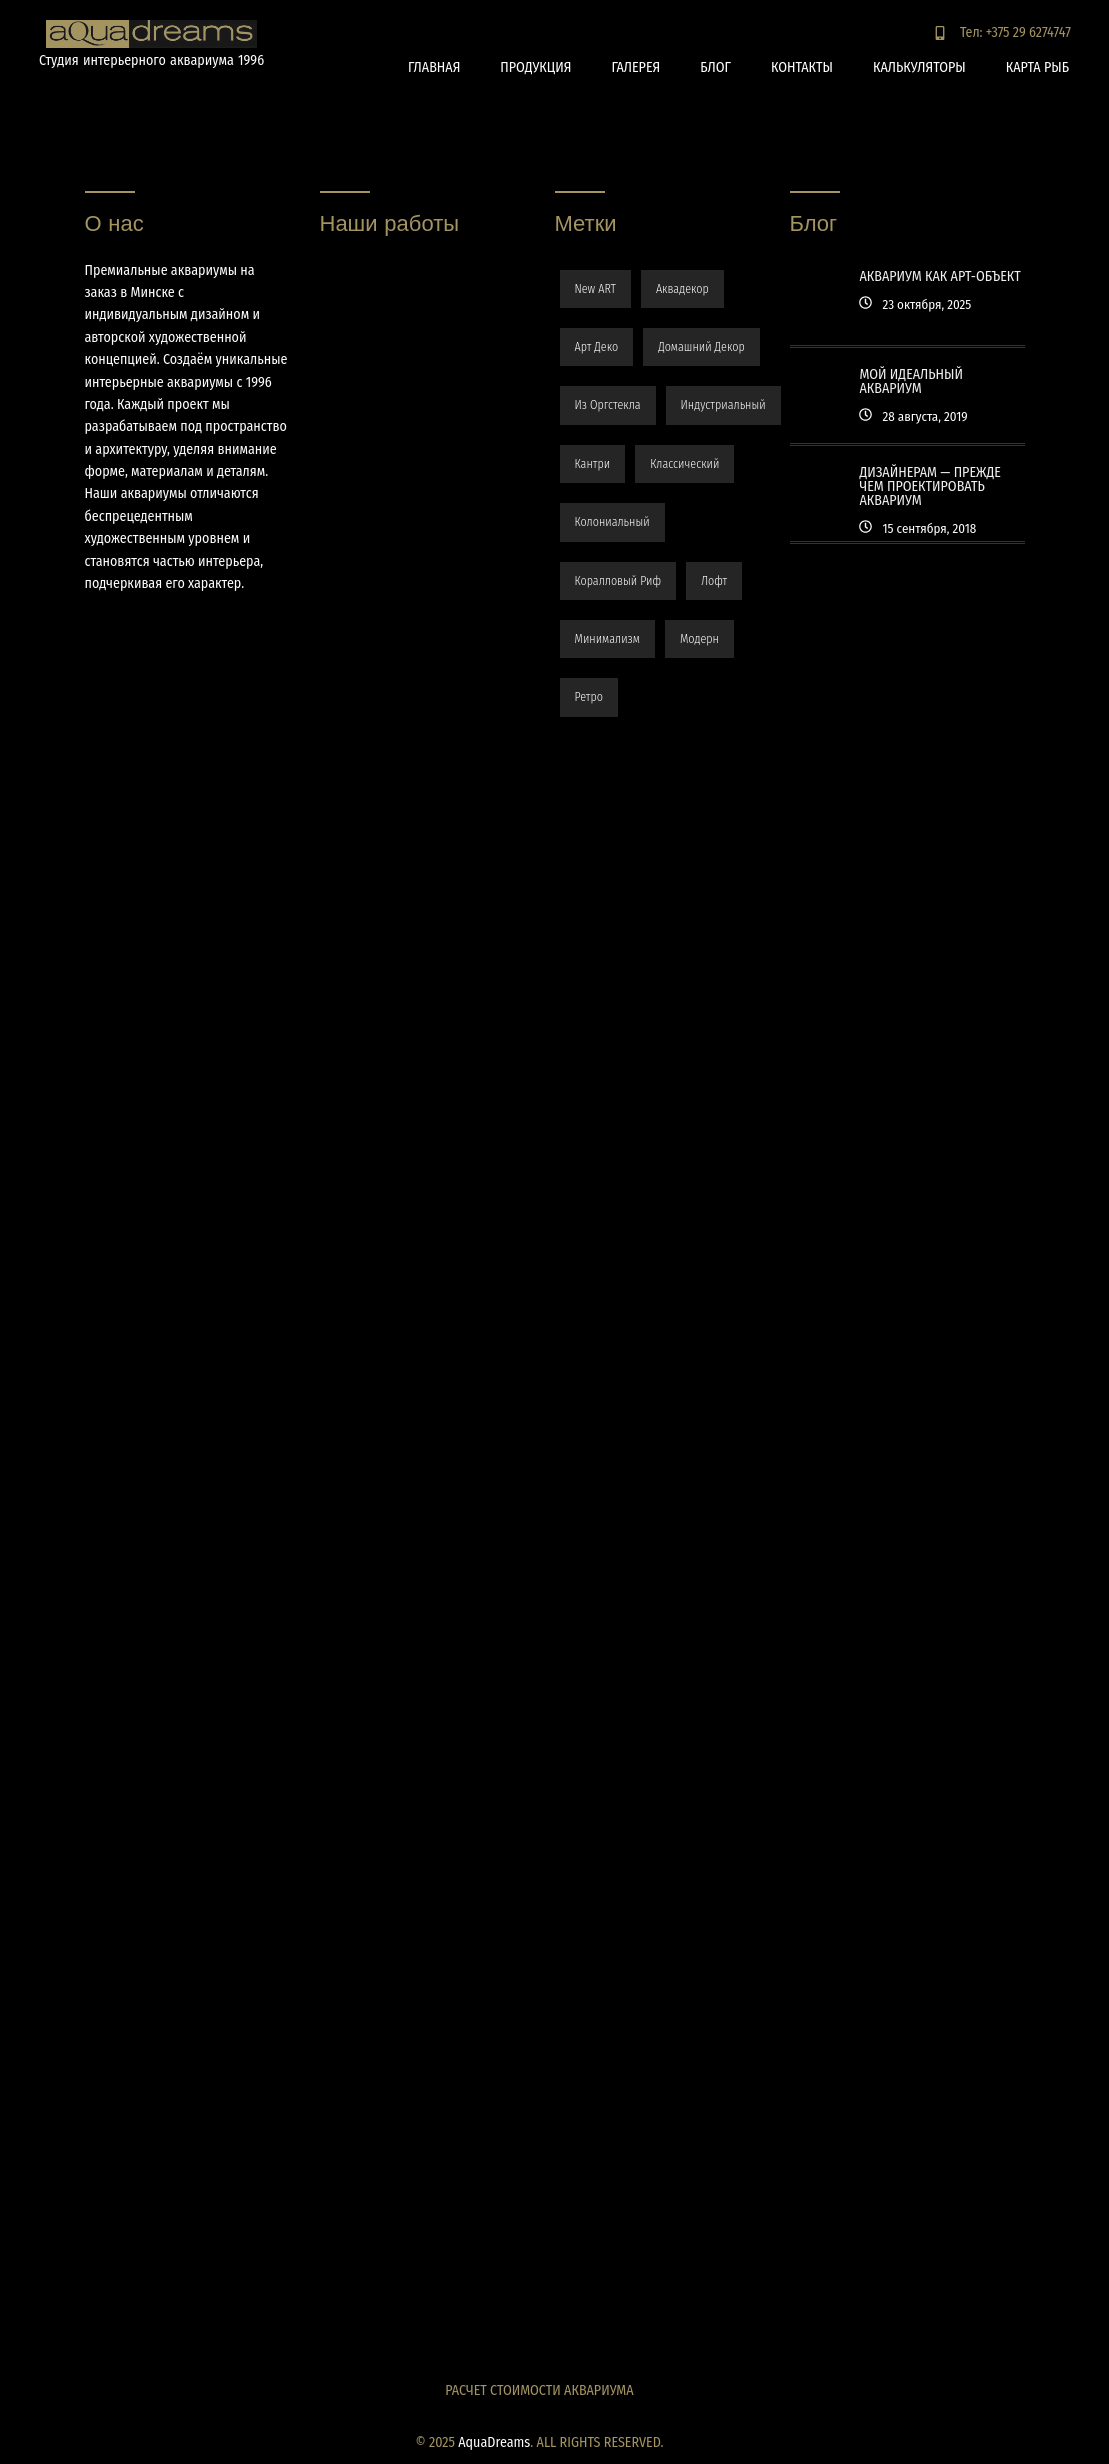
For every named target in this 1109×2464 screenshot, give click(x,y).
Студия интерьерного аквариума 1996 (151, 60)
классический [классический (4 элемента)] (684, 464)
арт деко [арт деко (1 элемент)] (597, 347)
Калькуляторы (919, 67)
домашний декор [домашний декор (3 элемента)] (701, 347)
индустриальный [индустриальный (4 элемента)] (723, 405)
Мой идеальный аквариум (910, 381)
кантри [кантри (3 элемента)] (593, 464)
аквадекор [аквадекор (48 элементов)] (682, 289)
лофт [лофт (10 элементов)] (714, 581)
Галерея (635, 67)
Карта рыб (1037, 67)
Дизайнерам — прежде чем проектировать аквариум (929, 486)
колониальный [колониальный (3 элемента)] (612, 522)
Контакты (802, 67)
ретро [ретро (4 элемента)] (589, 697)
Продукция (535, 67)
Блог (715, 67)
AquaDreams (494, 2442)
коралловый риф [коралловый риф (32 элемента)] (618, 581)
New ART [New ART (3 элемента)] (595, 289)
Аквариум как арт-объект (939, 276)
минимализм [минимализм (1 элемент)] (607, 639)
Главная (434, 67)
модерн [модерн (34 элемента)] (699, 639)
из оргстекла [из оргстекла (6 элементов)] (608, 405)
